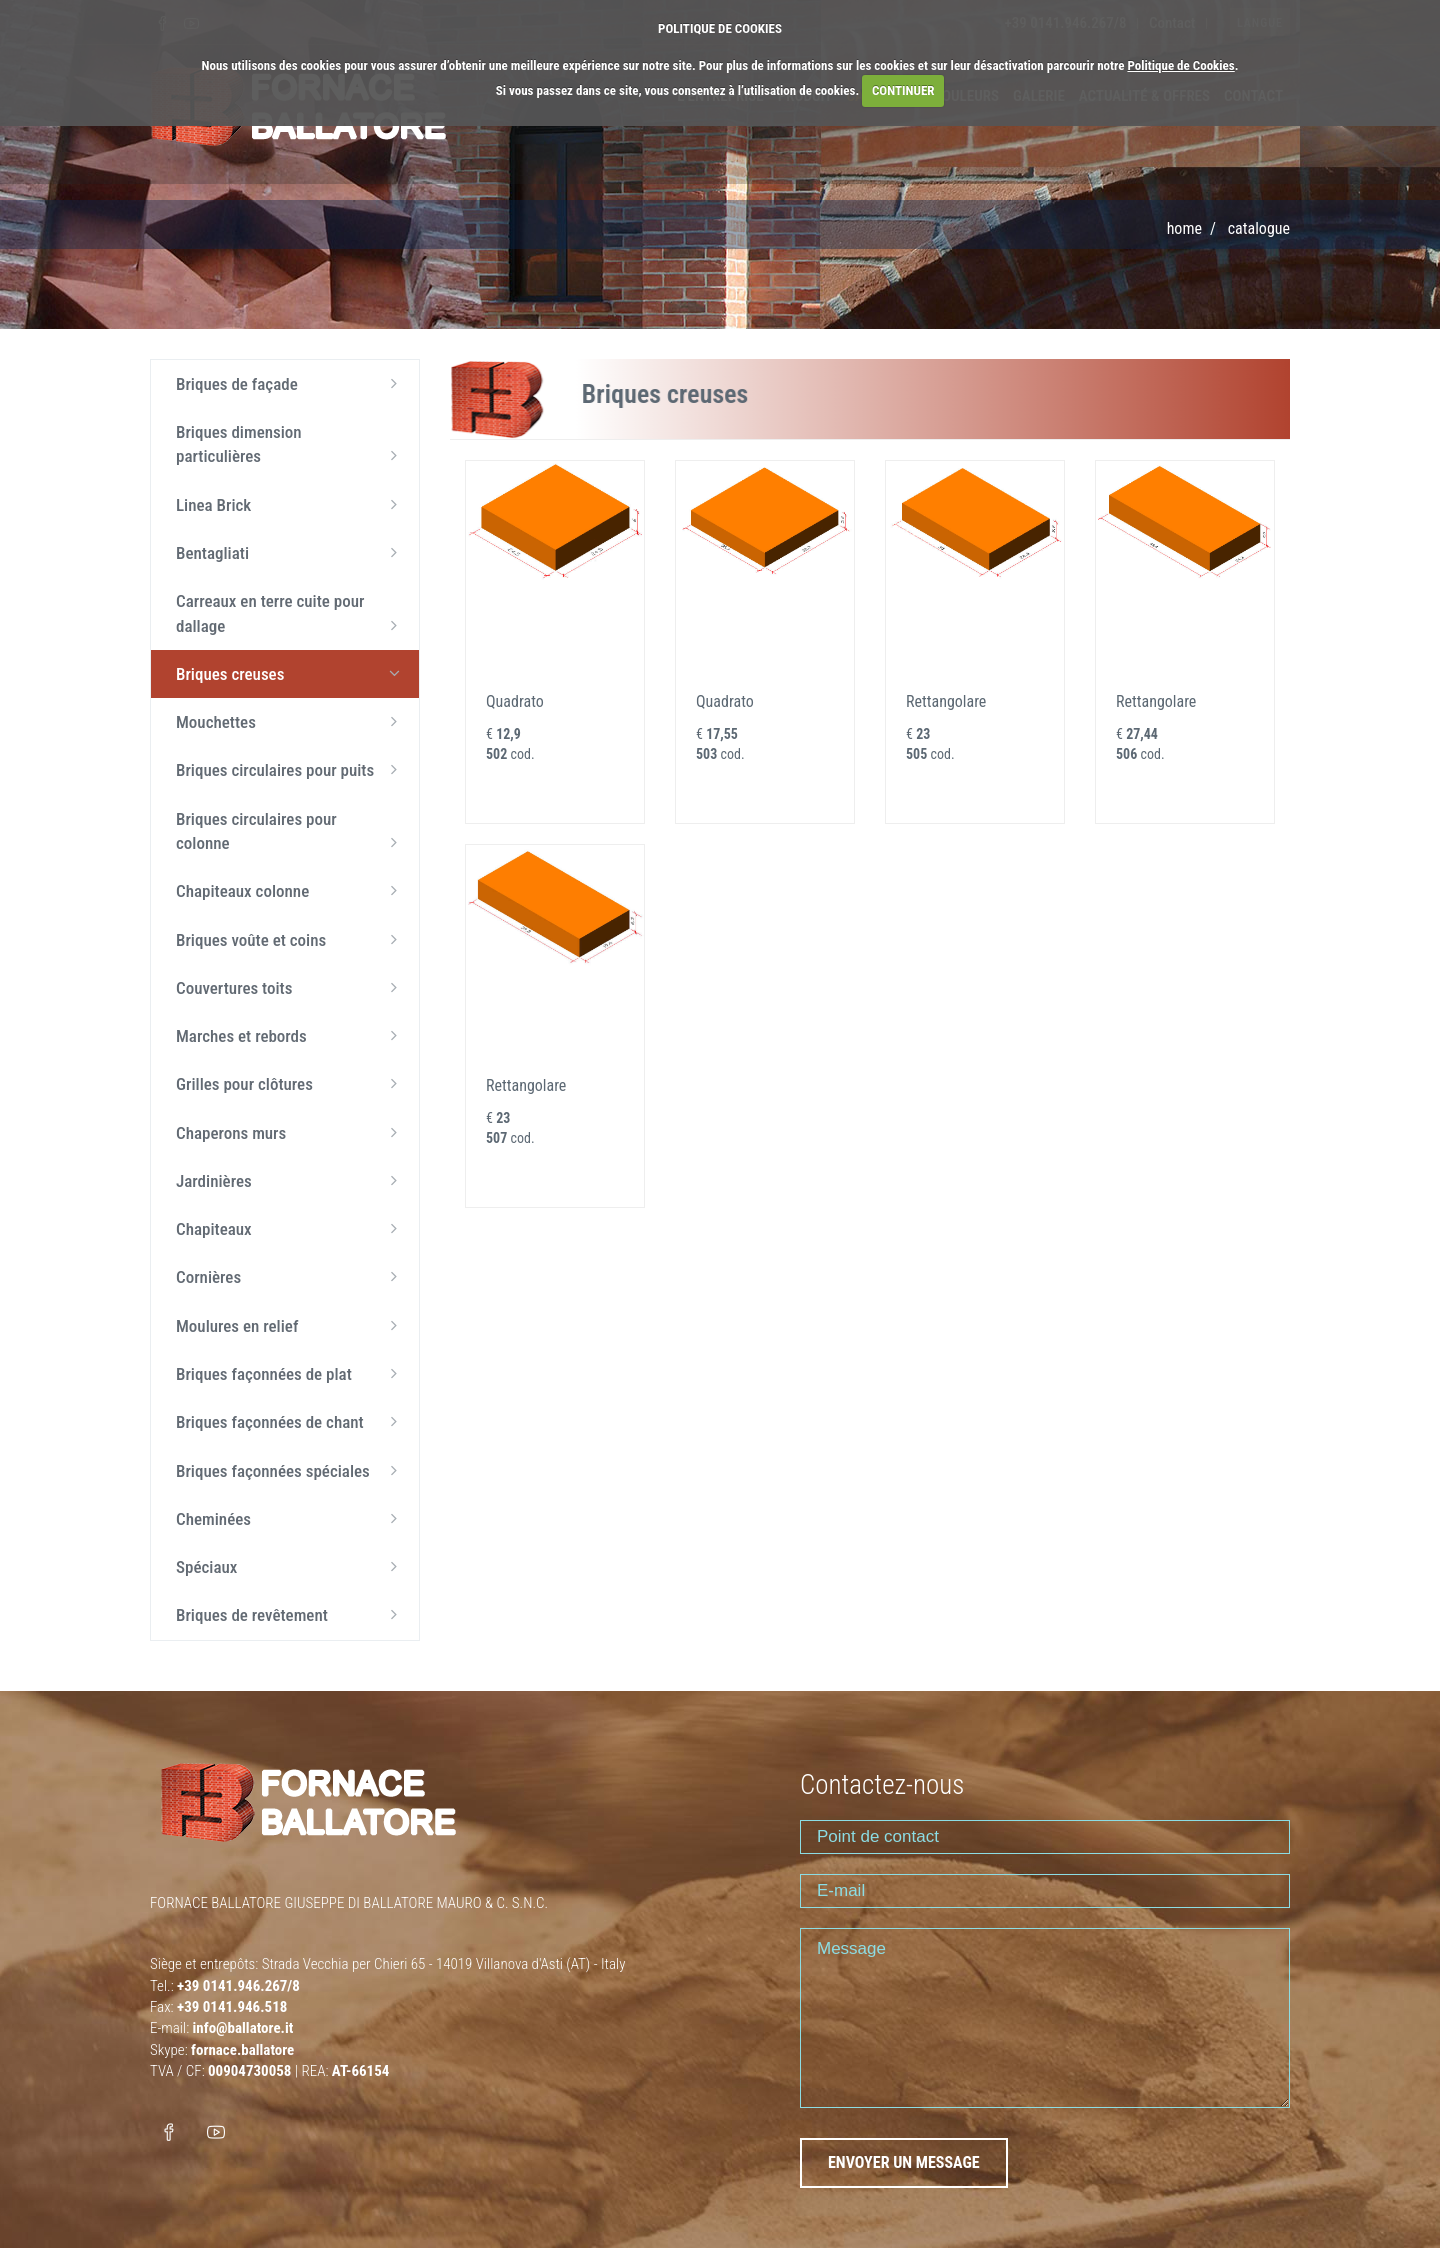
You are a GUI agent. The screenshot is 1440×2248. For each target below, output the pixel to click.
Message (1045, 2018)
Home (1184, 228)
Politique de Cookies (1180, 65)
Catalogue (1259, 228)
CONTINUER (903, 90)
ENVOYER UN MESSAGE (904, 2162)
